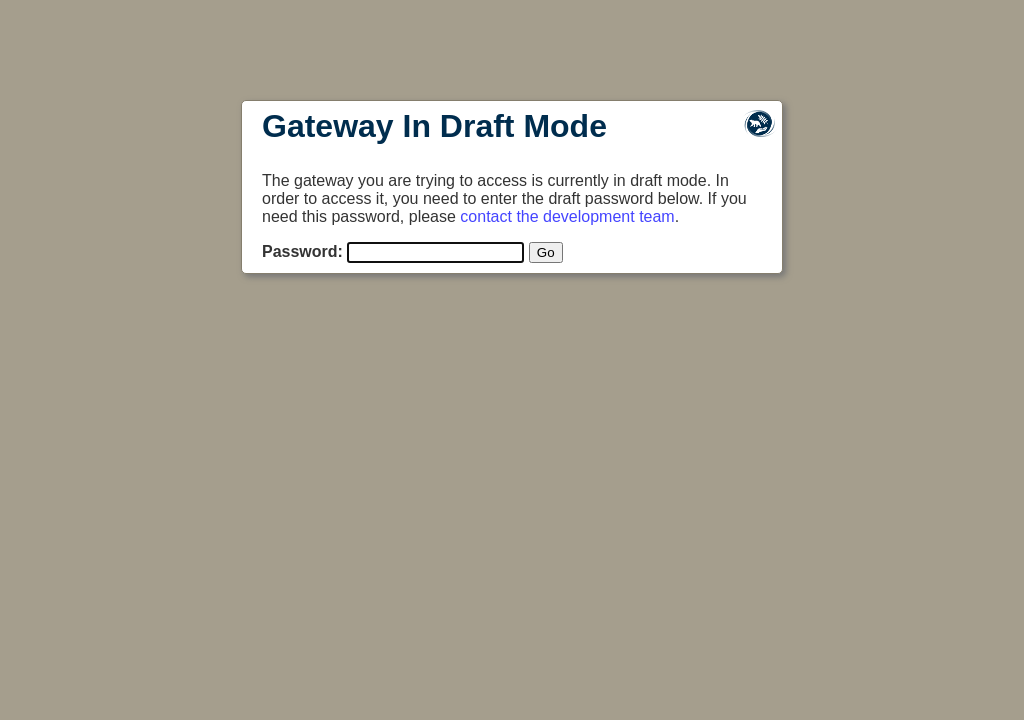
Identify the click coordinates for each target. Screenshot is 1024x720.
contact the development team (567, 216)
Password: (302, 251)
